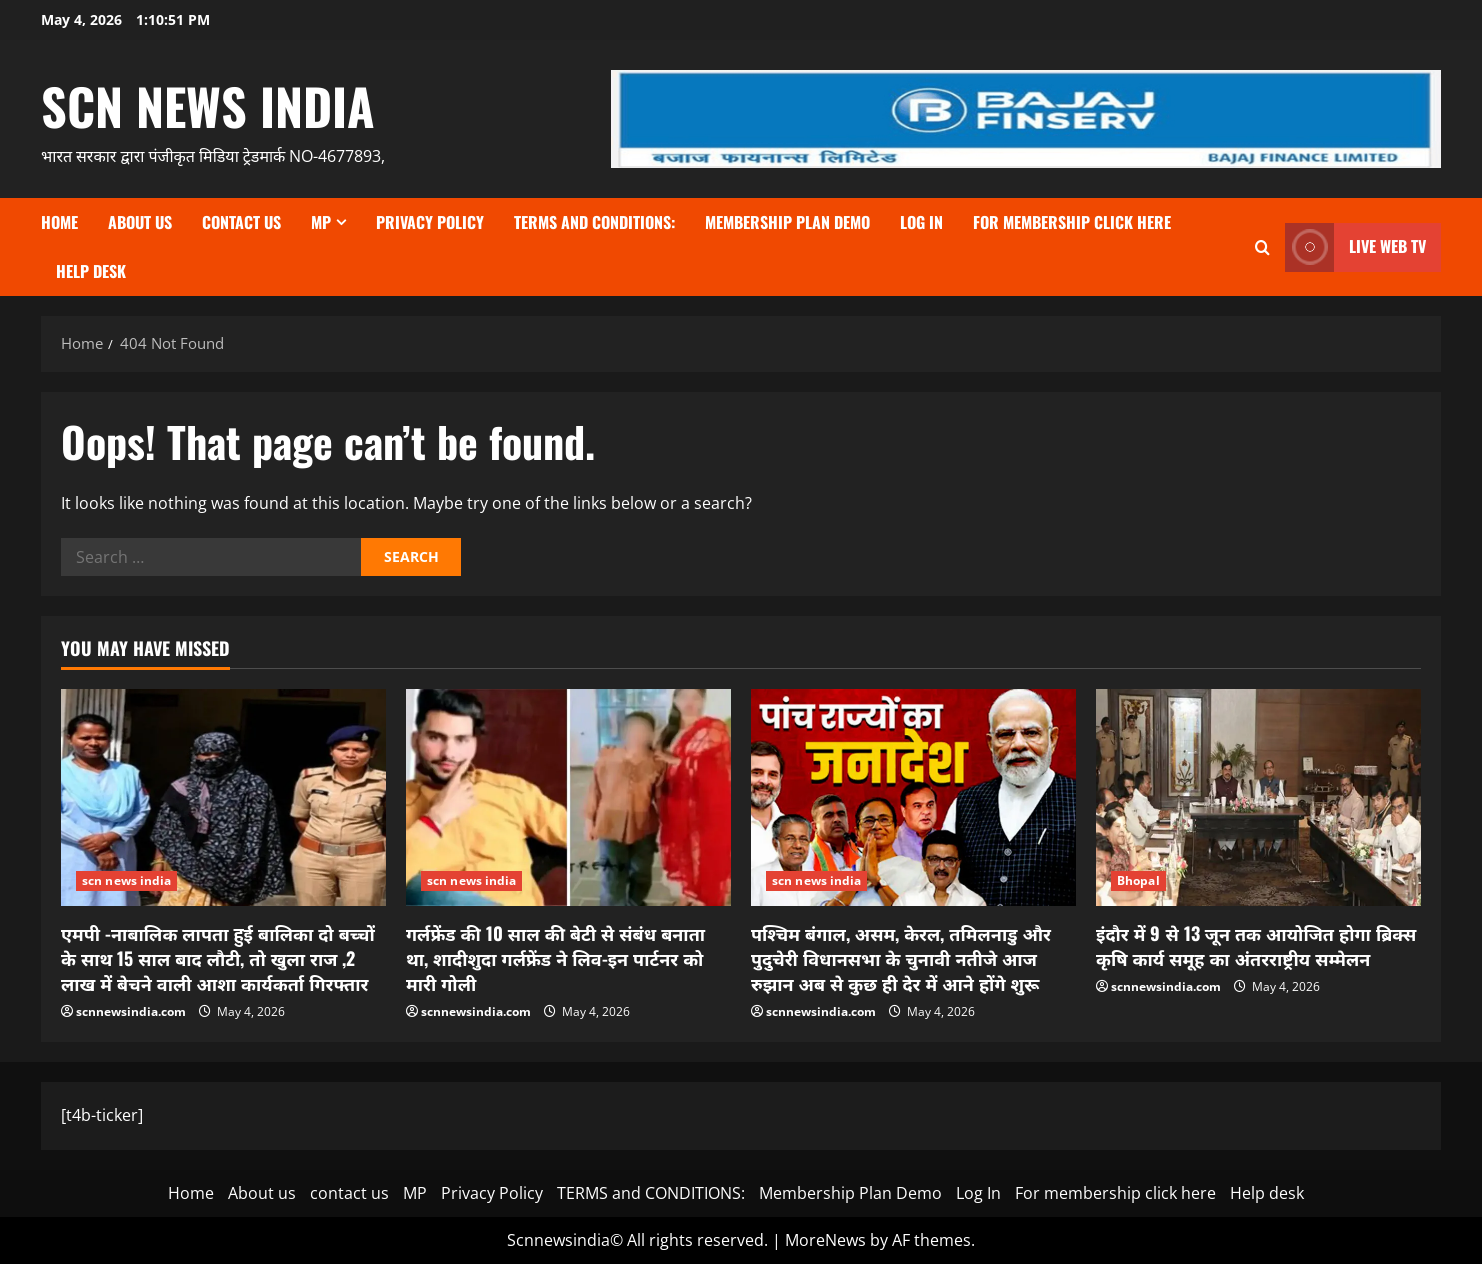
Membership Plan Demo (787, 222)
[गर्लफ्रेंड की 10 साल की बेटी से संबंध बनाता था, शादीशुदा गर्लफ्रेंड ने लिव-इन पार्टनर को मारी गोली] (568, 797)
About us (140, 222)
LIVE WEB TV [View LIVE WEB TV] (1355, 247)
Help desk (91, 271)
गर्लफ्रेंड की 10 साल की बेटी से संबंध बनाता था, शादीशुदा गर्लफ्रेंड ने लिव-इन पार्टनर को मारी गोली (555, 958)
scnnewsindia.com (131, 1011)
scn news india (208, 105)
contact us (241, 222)
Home (59, 222)
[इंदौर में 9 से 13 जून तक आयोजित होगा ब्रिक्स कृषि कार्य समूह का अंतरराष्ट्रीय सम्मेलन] (1258, 797)
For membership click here (1072, 222)
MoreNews (825, 1240)
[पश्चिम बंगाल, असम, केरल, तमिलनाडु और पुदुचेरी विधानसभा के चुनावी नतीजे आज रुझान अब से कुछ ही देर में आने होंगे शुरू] (913, 797)
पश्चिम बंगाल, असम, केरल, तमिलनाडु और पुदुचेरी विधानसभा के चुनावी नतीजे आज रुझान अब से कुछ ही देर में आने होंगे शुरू (901, 958)
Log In (921, 222)
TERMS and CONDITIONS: (594, 222)
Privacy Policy (430, 222)
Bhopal (1138, 880)
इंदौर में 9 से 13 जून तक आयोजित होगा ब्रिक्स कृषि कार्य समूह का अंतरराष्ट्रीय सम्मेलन (1256, 945)
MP (321, 222)
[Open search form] (1262, 247)
